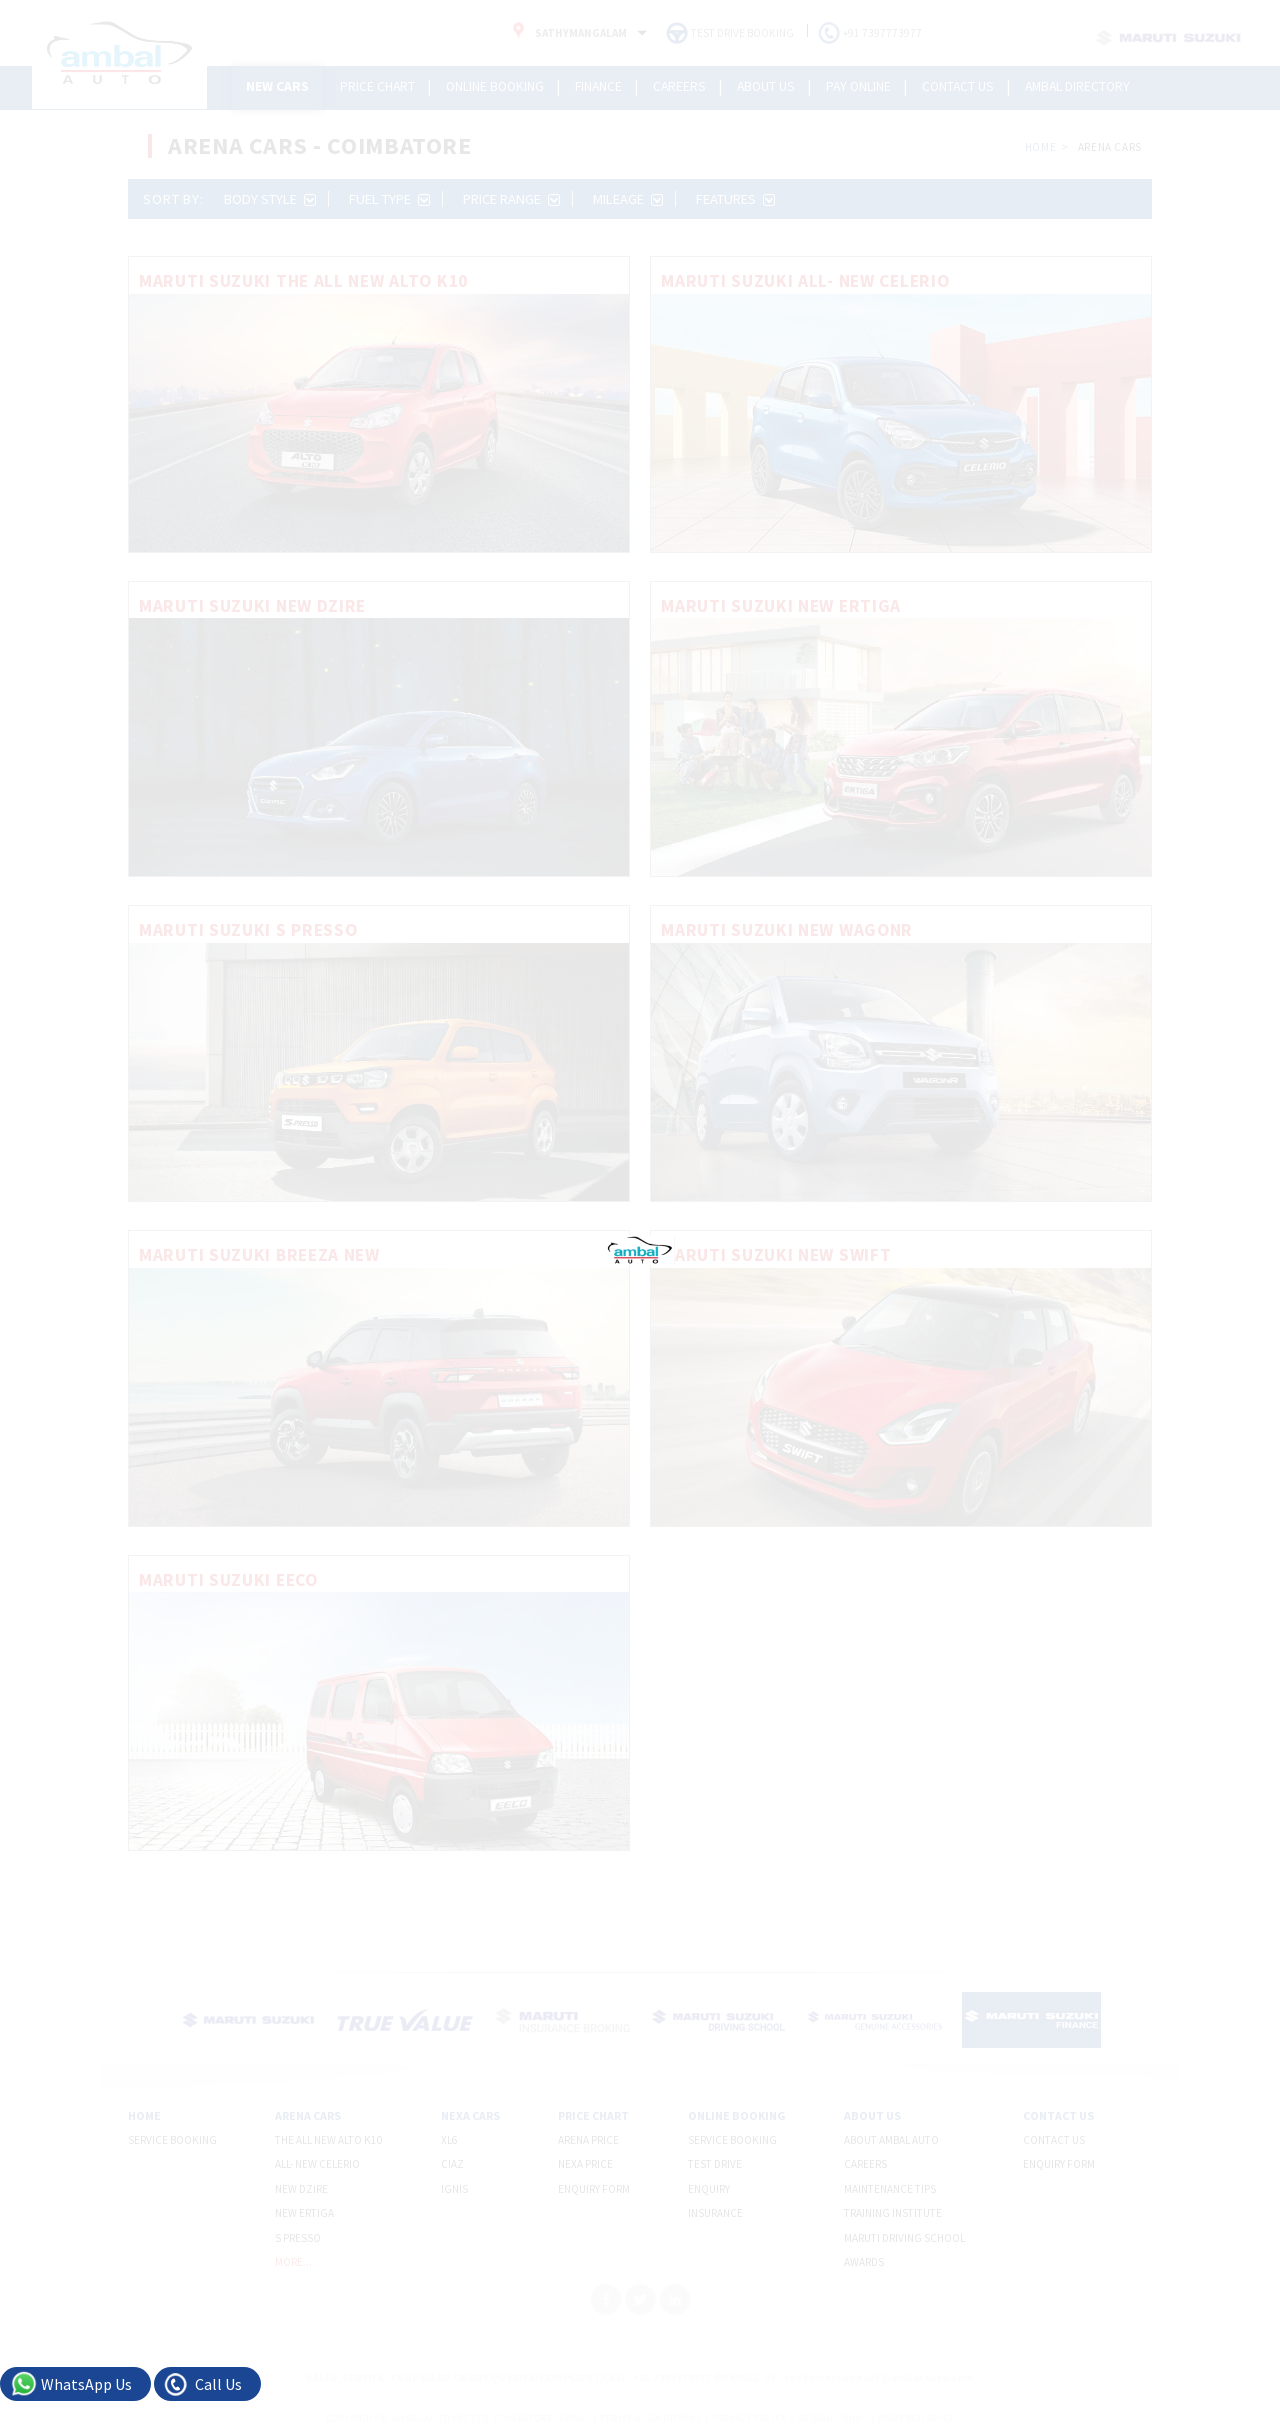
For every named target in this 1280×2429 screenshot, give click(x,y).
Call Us (218, 2384)
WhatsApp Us (86, 2384)
